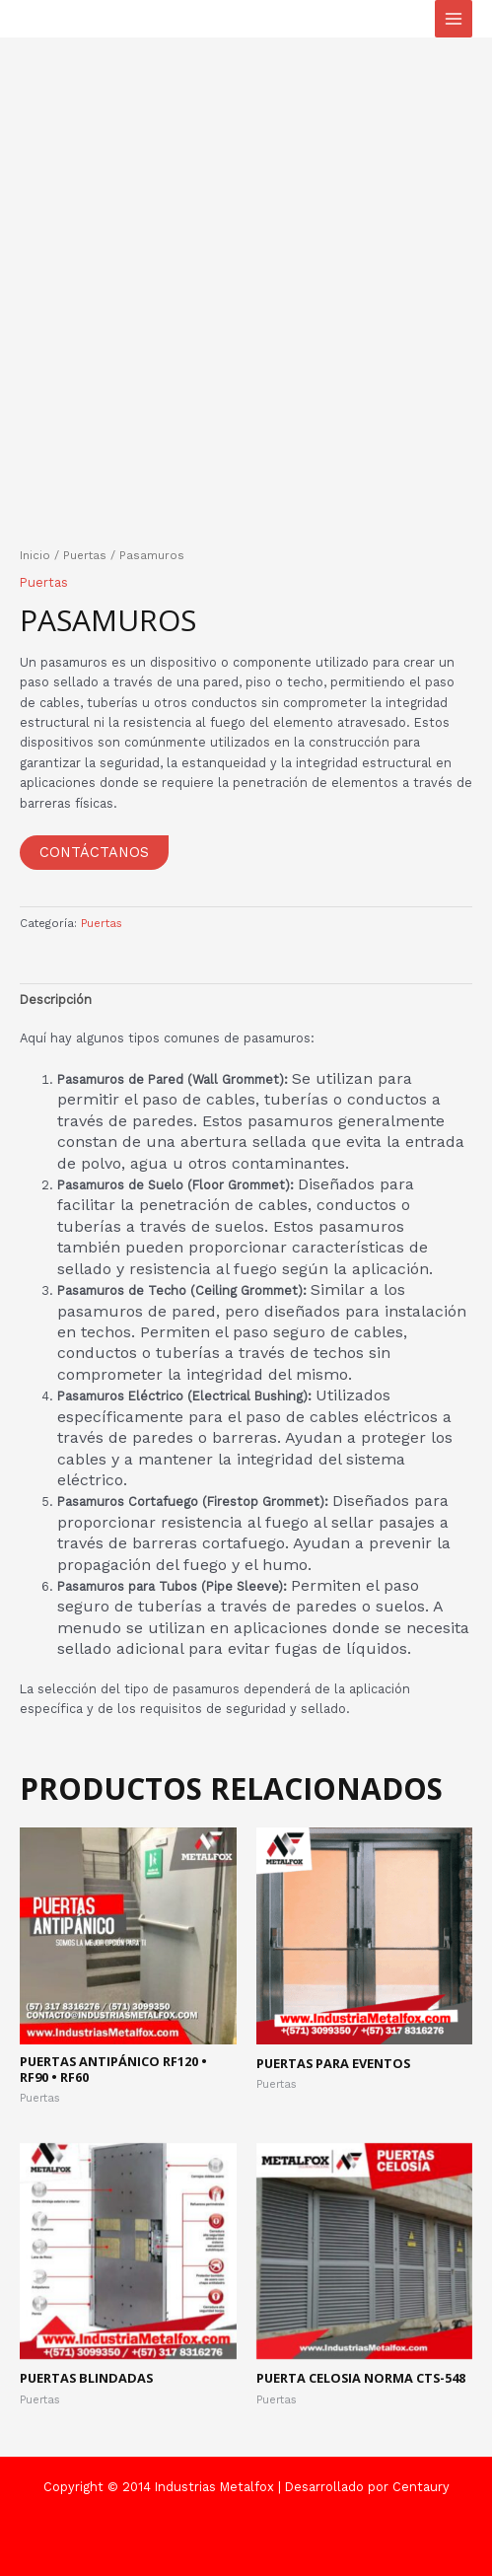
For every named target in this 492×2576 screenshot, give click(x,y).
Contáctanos (94, 852)
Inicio (35, 555)
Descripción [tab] (56, 999)
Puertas (84, 555)
